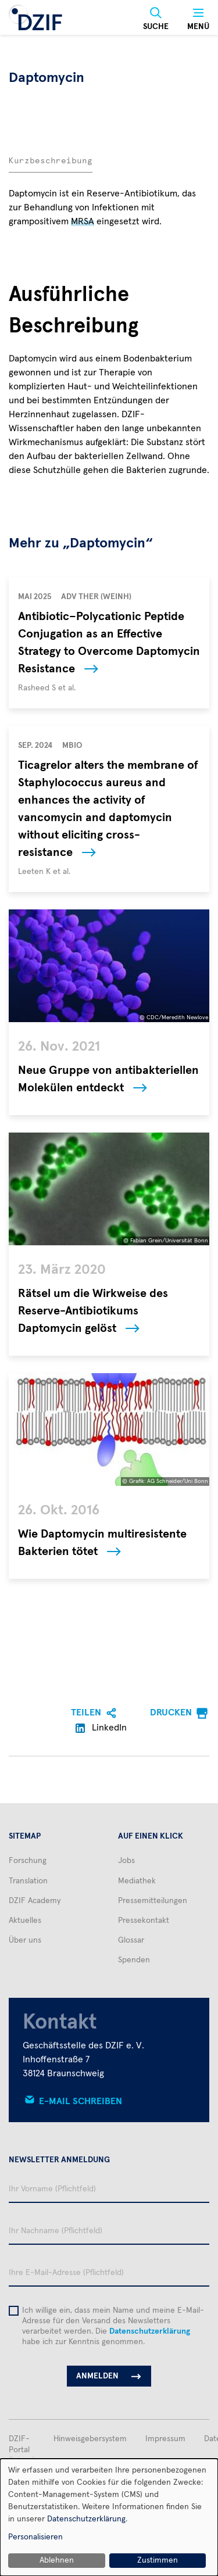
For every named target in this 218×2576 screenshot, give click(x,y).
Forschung (28, 1861)
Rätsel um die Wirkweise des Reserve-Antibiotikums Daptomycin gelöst (93, 1311)
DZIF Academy (34, 1901)
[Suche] (156, 19)
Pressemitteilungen (152, 1901)
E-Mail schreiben (80, 2101)
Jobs (126, 1861)
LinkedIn (101, 1728)
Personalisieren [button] (35, 2537)
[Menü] (198, 19)
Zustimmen (157, 2560)
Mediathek (137, 1881)
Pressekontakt (143, 1920)
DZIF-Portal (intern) (22, 2449)
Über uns (25, 1940)
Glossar (131, 1940)
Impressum (165, 2439)
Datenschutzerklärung (149, 2331)
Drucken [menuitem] (171, 1712)
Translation (28, 1881)
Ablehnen (57, 2560)
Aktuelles (25, 1920)
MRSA (82, 221)
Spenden (134, 1960)
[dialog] (109, 2517)
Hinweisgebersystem (90, 2439)
